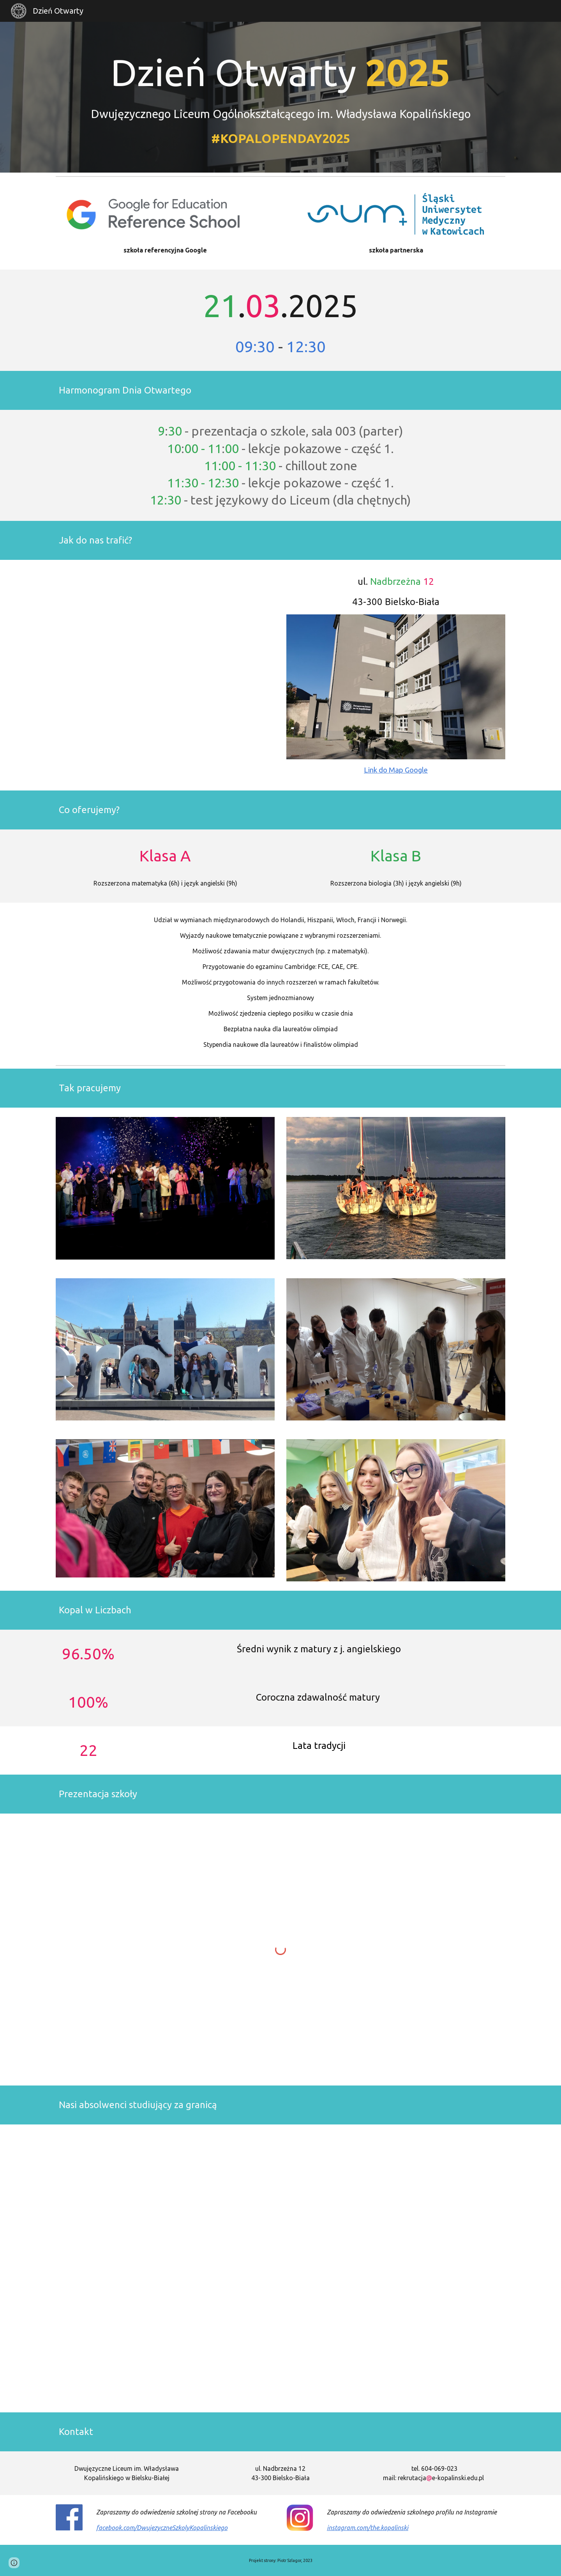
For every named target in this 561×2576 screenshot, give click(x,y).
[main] (280, 97)
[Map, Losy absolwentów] (280, 2268)
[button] (14, 2562)
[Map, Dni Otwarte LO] (165, 674)
